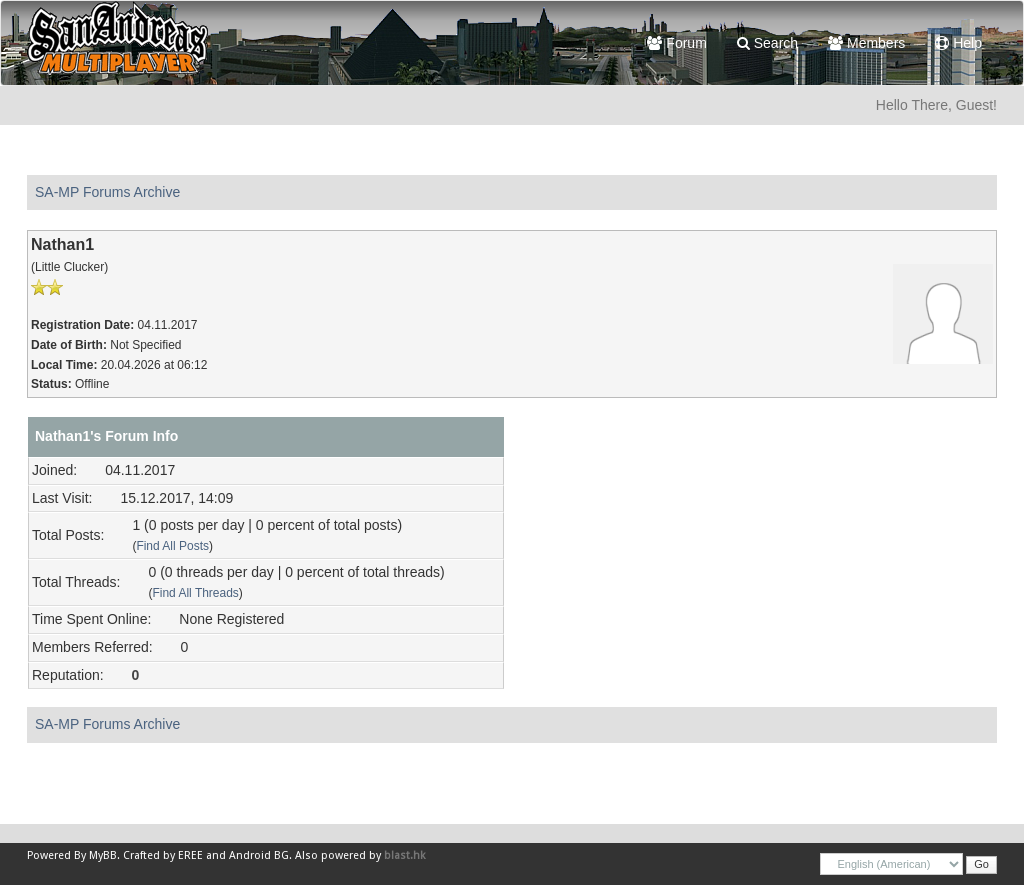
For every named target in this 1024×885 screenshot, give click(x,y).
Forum (676, 43)
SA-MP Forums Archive (107, 192)
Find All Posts (172, 546)
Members (866, 43)
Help (958, 43)
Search (767, 43)
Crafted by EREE (163, 855)
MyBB (103, 855)
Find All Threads (195, 593)
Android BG (259, 855)
